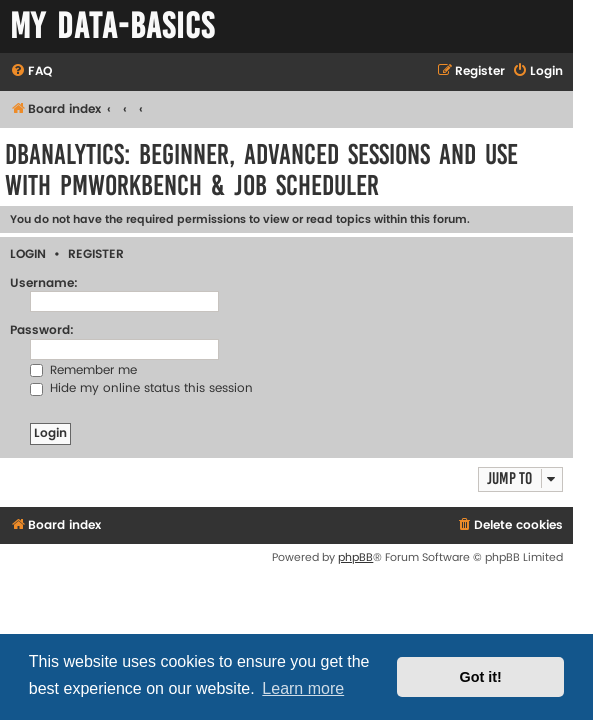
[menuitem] (31, 72)
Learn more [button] (303, 688)
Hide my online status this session (141, 388)
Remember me (83, 370)
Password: (42, 330)
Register (96, 254)
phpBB (355, 557)
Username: (44, 283)
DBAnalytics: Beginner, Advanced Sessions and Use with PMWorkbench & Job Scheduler (261, 170)
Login (28, 254)
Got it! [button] (481, 677)
